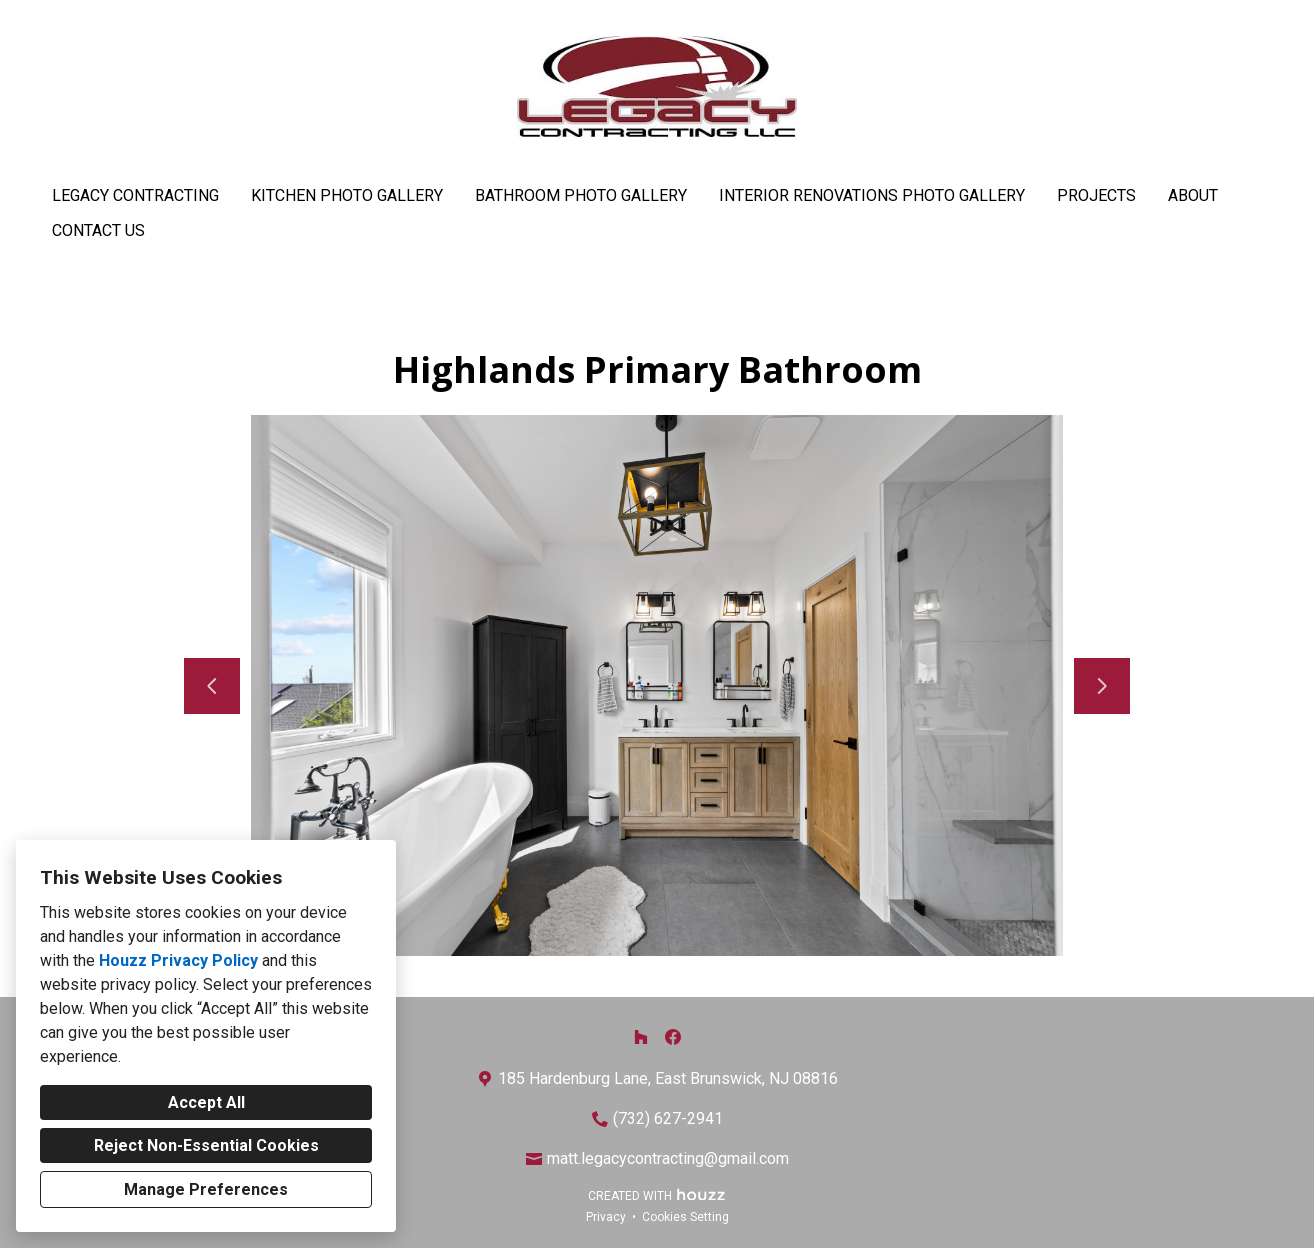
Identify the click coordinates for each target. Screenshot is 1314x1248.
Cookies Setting (685, 1217)
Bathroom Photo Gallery (581, 195)
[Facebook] (673, 1037)
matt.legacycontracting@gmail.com (668, 1158)
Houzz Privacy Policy (178, 960)
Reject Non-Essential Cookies (206, 1145)
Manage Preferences (206, 1189)
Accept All (206, 1102)
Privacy (606, 1217)
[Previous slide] (212, 686)
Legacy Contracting (135, 195)
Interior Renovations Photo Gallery (872, 195)
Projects (1096, 195)
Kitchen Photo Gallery (347, 195)
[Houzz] (641, 1037)
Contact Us (98, 230)
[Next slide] (1102, 686)
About (1193, 195)
